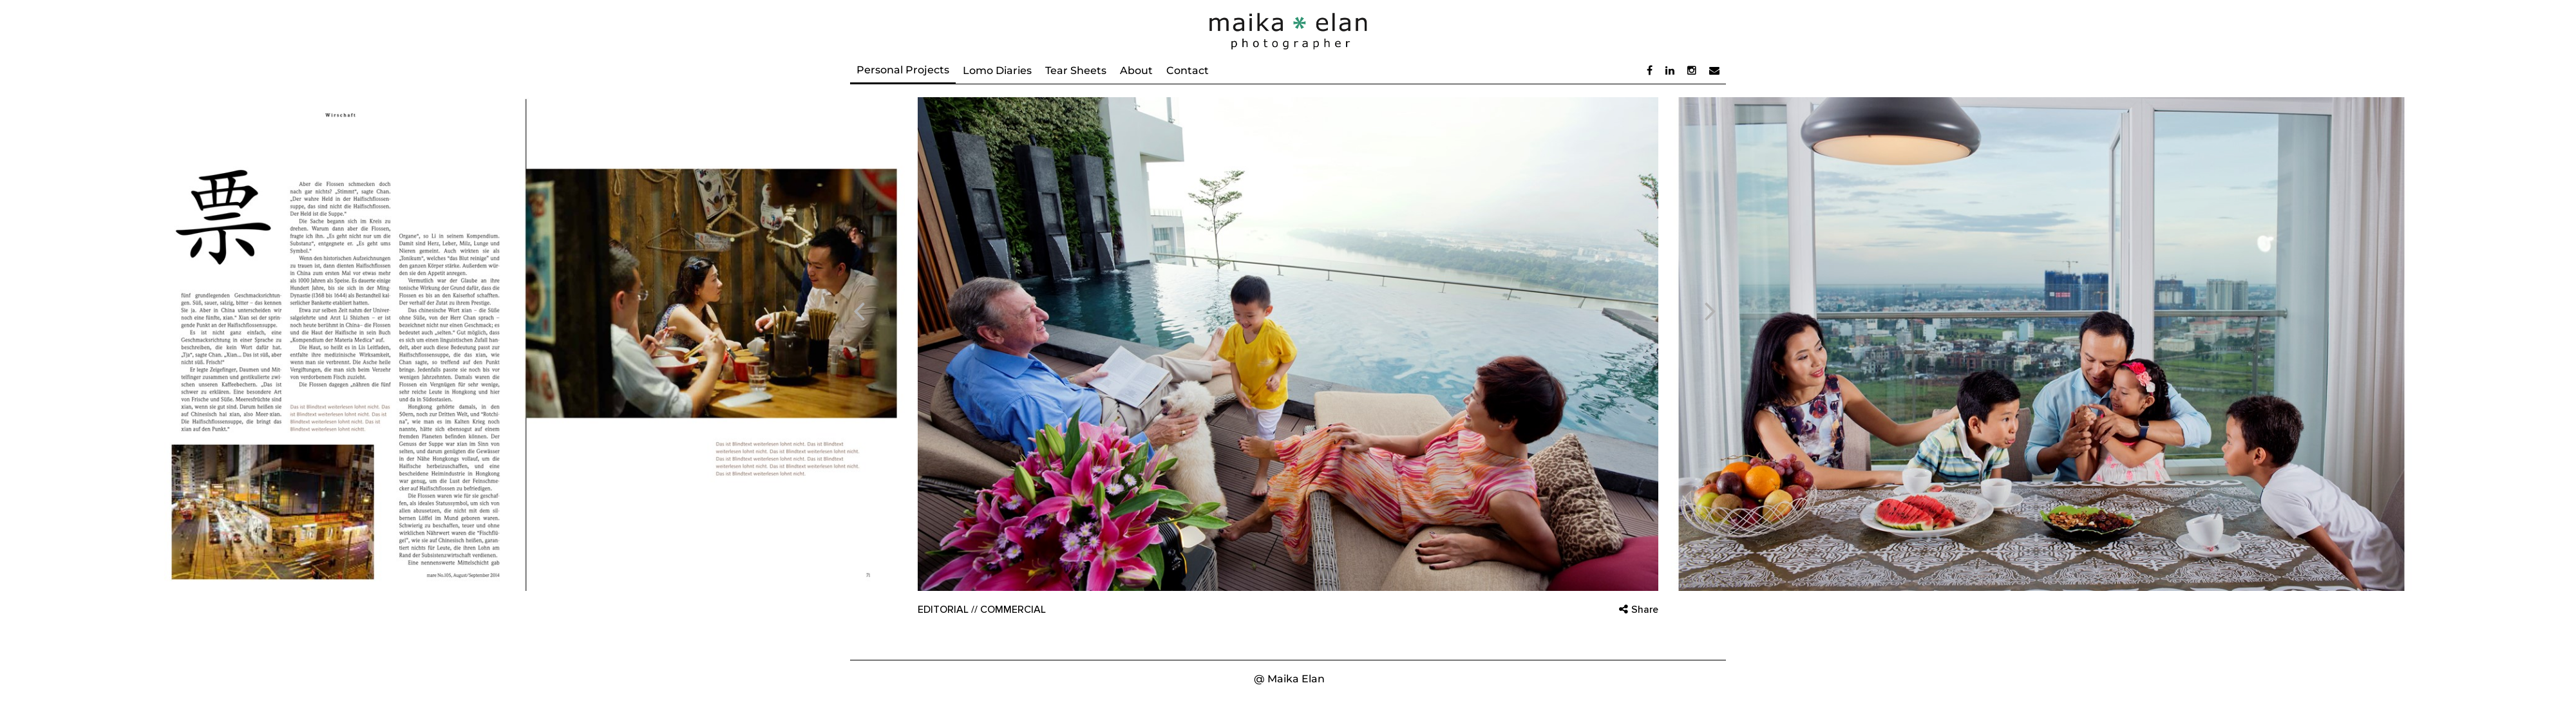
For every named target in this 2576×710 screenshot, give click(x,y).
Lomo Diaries (997, 70)
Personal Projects (903, 70)
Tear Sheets (1075, 70)
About (1136, 70)
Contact (1187, 70)
